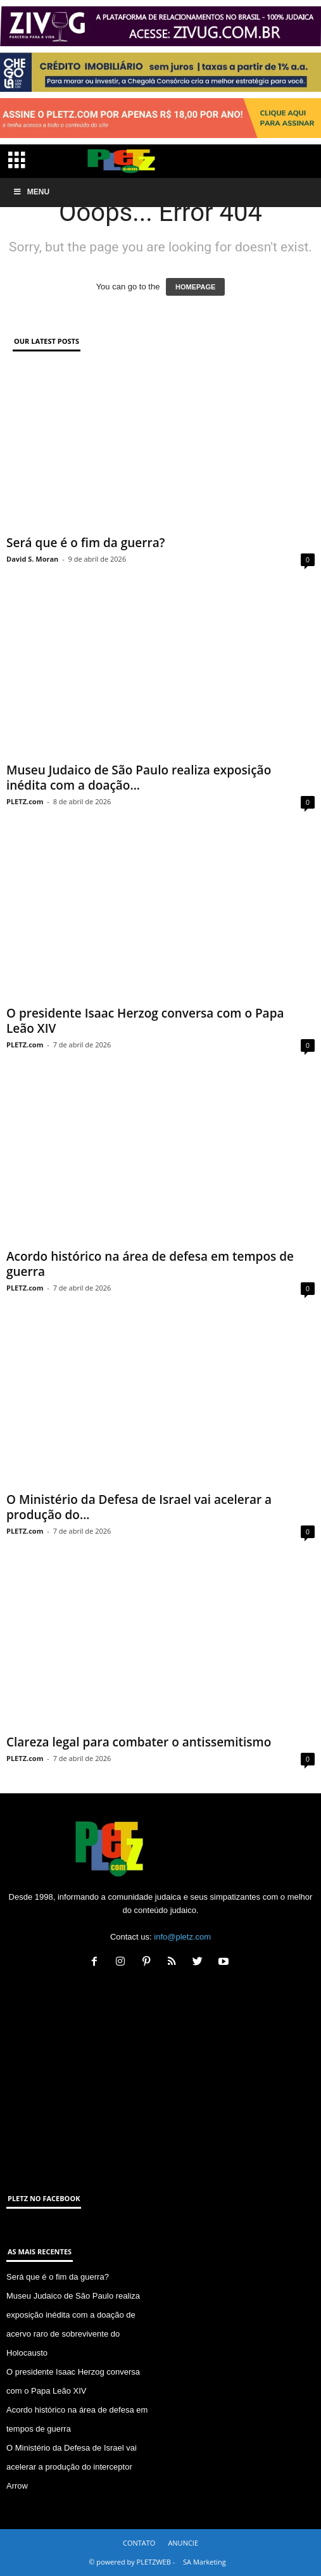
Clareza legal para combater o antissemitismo (138, 1742)
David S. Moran (32, 559)
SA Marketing (204, 2562)
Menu (31, 191)
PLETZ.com (24, 801)
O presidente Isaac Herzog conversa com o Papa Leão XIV (145, 1021)
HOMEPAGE (195, 287)
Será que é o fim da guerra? (85, 542)
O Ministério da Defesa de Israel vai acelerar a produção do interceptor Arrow (71, 2467)
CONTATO (139, 2543)
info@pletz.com (182, 1936)
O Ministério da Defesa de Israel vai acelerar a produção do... (139, 1507)
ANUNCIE (183, 2543)
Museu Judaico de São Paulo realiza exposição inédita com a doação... (138, 777)
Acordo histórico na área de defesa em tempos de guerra (150, 1264)
